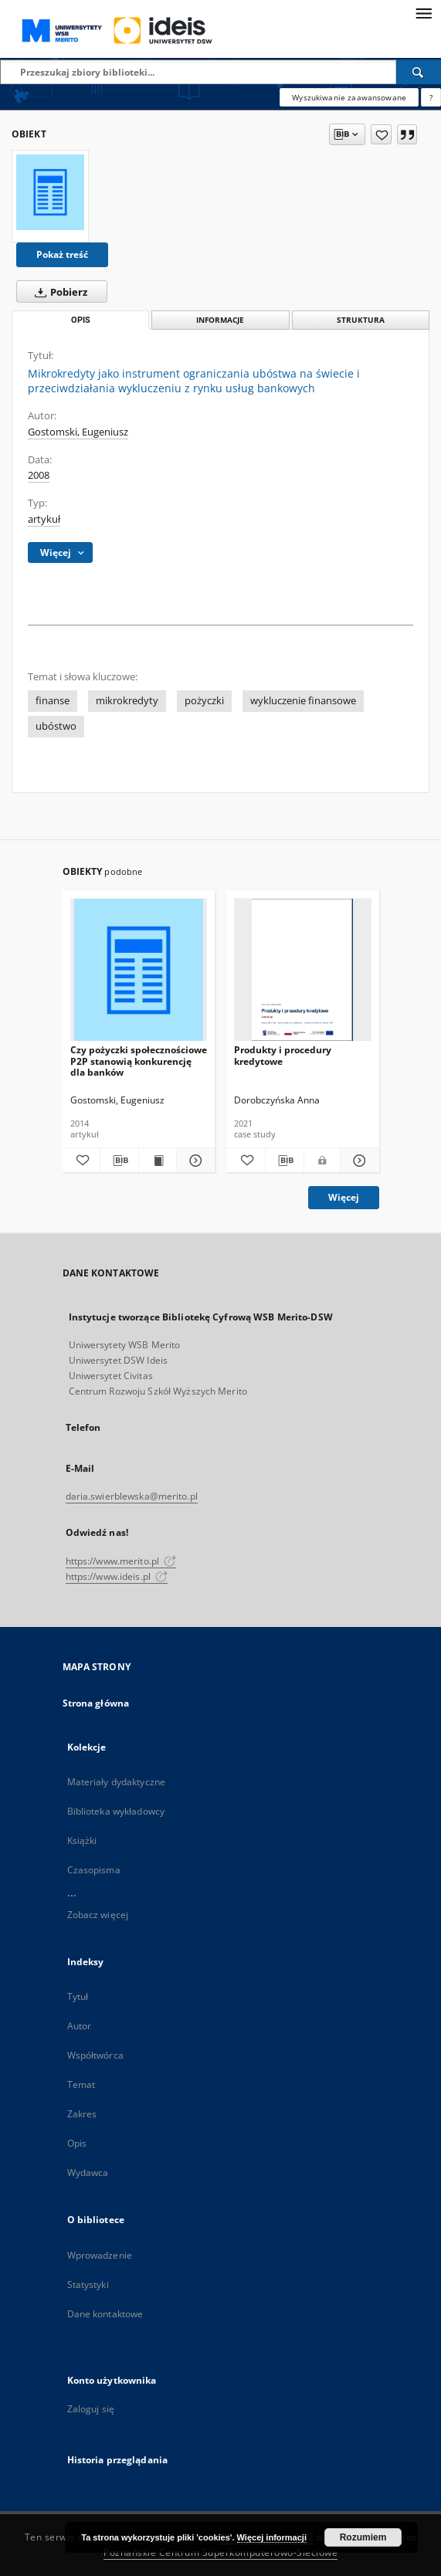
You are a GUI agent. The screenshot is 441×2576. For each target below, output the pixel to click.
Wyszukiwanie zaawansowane (349, 97)
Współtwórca (95, 2055)
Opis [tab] (80, 320)
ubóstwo (56, 726)
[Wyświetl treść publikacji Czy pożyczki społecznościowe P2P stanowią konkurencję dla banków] (158, 1161)
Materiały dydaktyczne (116, 1781)
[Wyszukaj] (418, 71)
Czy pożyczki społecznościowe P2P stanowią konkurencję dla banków (138, 1060)
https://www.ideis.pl (117, 1576)
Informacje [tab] (220, 320)
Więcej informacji (272, 2537)
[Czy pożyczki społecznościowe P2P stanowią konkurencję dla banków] (139, 970)
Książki (82, 1840)
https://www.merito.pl (121, 1561)
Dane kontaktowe (105, 2313)
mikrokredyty (127, 700)
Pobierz (58, 292)
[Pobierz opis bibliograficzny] (119, 1161)
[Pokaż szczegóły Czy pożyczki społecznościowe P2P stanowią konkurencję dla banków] (193, 1161)
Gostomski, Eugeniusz (78, 432)
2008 (38, 475)
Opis (77, 2143)
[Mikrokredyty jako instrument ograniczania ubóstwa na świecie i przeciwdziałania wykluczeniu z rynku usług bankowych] (50, 191)
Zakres (82, 2113)
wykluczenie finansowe (303, 700)
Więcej (343, 1197)
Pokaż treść (62, 254)
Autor (79, 2025)
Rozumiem (363, 2537)
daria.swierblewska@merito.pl (132, 1496)
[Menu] (423, 12)
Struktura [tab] (361, 320)
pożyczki (204, 700)
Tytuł (78, 1996)
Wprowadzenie (99, 2255)
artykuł (44, 519)
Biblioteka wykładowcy (116, 1811)
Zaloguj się (91, 2408)
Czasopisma (93, 1869)
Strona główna (96, 1703)
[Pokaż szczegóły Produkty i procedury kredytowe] (357, 1161)
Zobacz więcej (98, 1914)
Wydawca (88, 2172)
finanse (53, 700)
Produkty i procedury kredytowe (282, 1055)
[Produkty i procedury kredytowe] (303, 970)
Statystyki (88, 2284)
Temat (81, 2084)
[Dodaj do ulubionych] (381, 134)
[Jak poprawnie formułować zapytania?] (431, 97)
